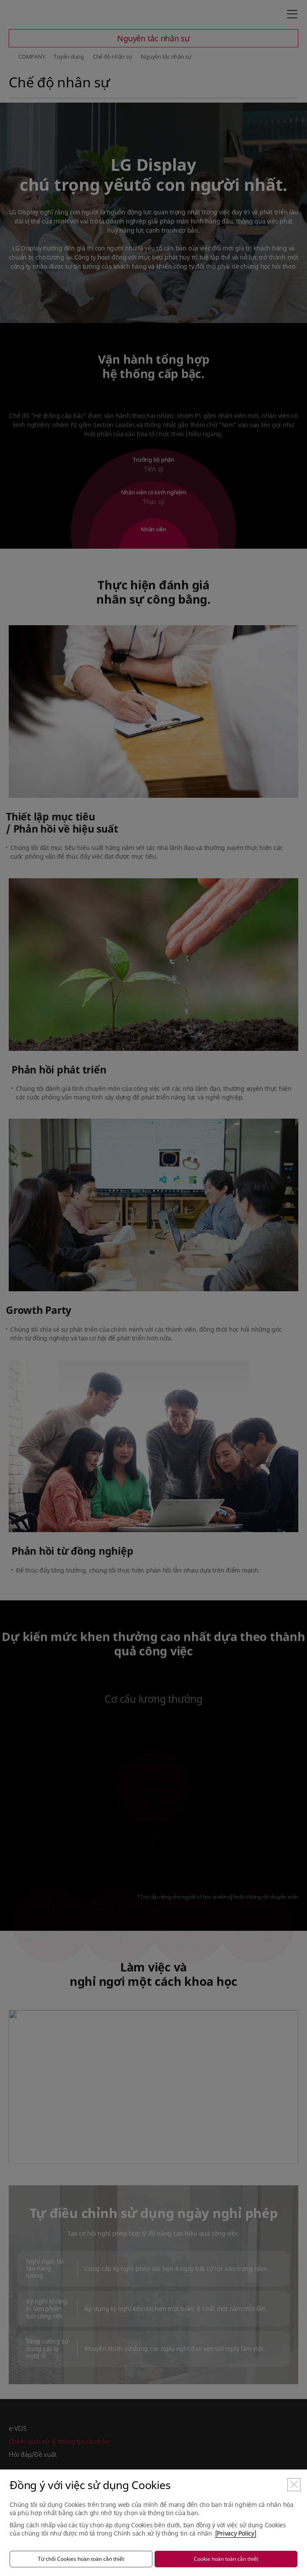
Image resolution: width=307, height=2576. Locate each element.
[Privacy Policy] (235, 2533)
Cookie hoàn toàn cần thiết (226, 2559)
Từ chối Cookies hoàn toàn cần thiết (81, 2559)
